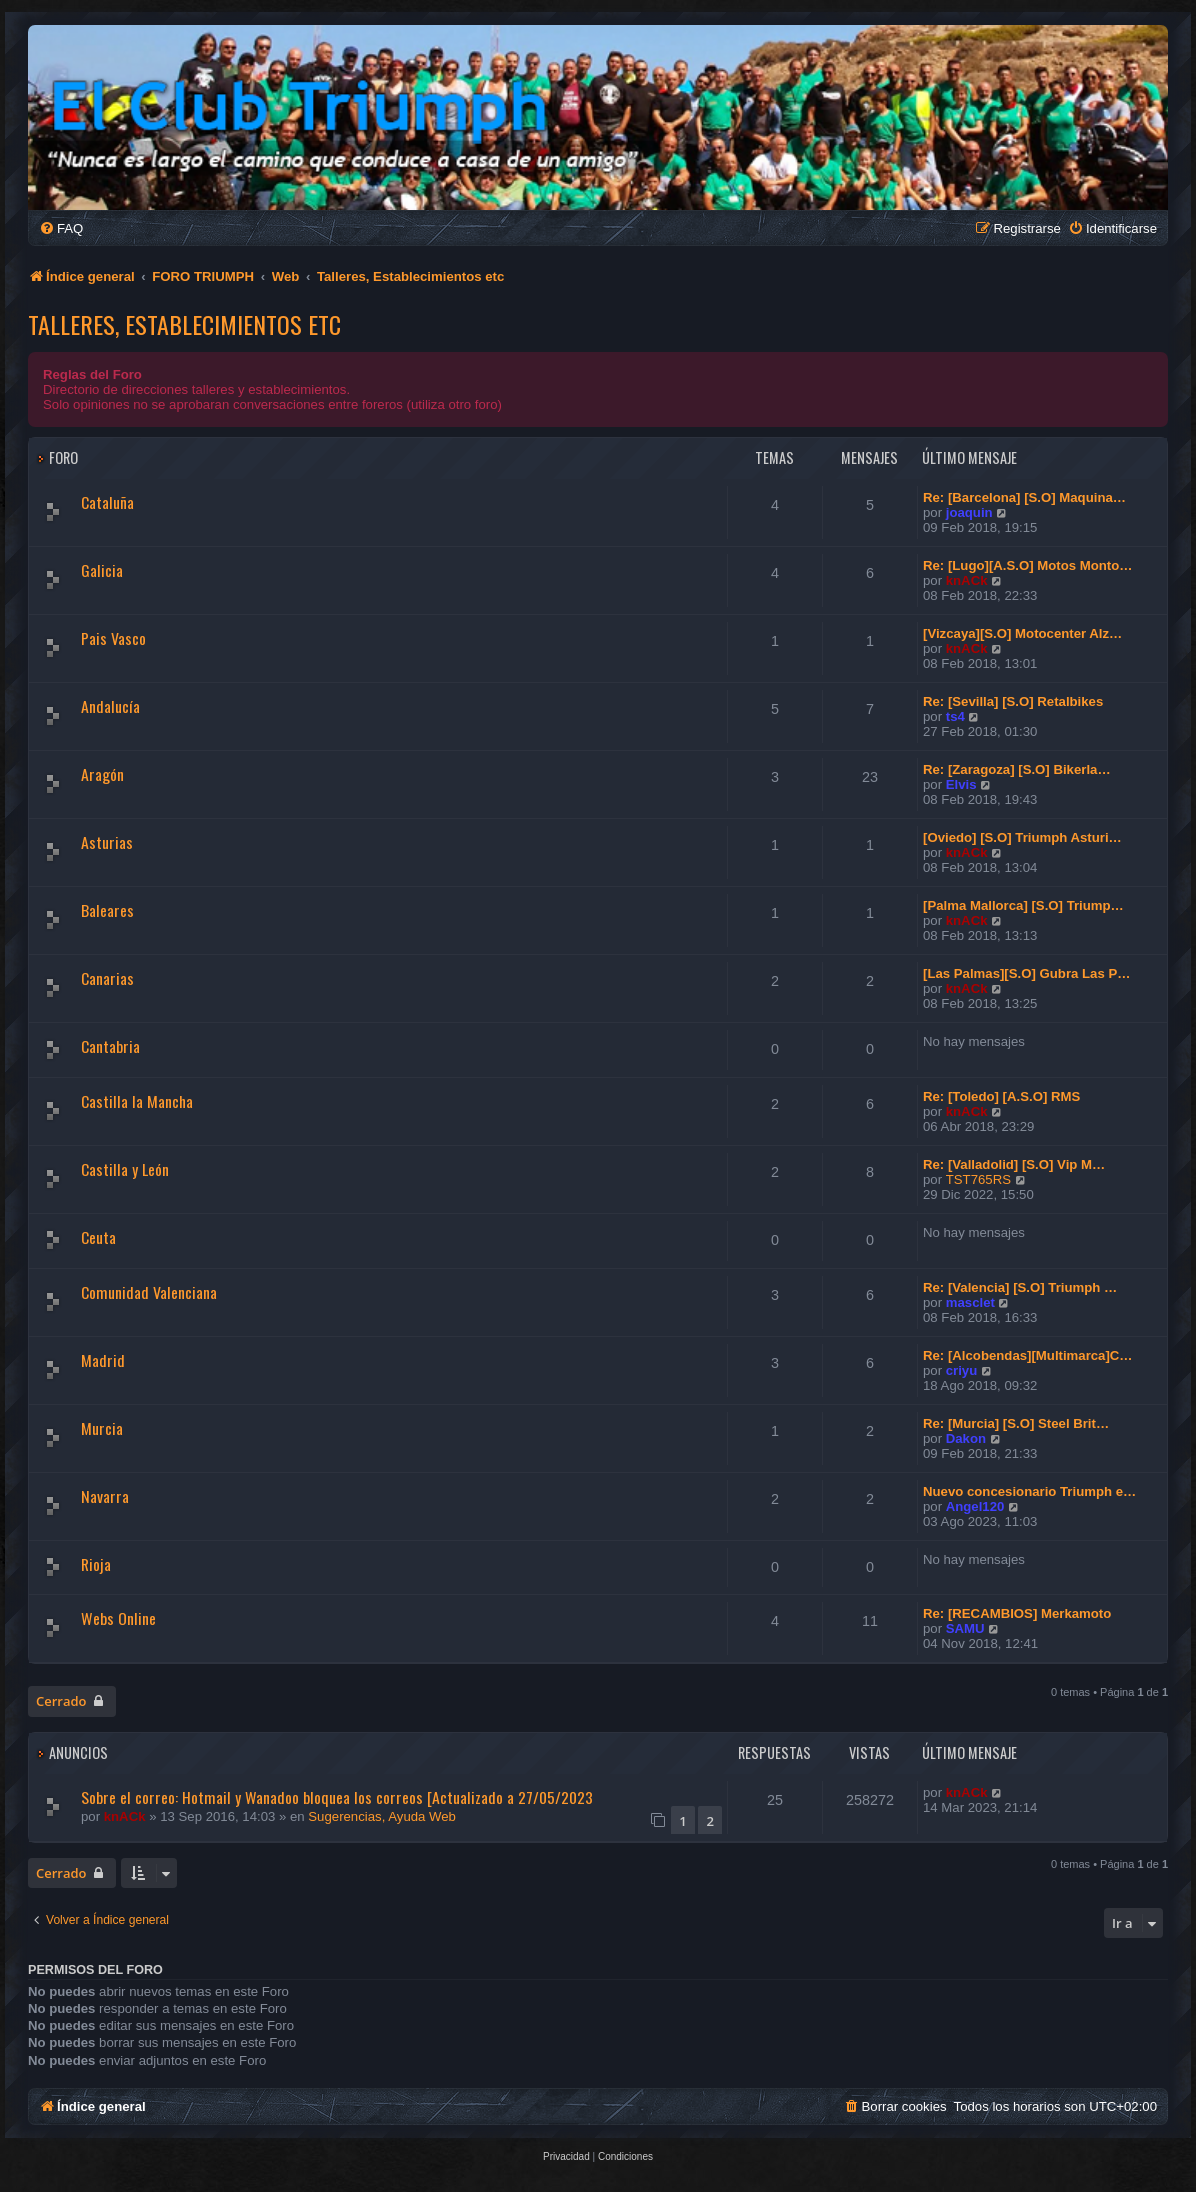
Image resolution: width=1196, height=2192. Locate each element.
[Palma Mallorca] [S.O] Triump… (1023, 905)
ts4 (955, 716)
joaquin (969, 512)
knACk (967, 580)
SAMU (965, 1628)
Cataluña (107, 502)
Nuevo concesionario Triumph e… (1029, 1491)
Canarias (107, 978)
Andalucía (110, 706)
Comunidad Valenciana (149, 1292)
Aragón (102, 774)
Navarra (105, 1496)
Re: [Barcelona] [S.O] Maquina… (1024, 497)
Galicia (102, 570)
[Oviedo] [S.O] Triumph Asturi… (1022, 837)
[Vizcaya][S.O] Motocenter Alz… (1022, 633)
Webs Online (118, 1618)
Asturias (107, 842)
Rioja (96, 1564)
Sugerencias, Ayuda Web (382, 1816)
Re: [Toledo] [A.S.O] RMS (1001, 1096)
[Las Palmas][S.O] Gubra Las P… (1026, 973)
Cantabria (110, 1046)
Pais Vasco (113, 638)
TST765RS (978, 1179)
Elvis (961, 784)
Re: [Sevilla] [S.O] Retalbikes (1013, 701)
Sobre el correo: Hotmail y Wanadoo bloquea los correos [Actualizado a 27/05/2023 (337, 1797)
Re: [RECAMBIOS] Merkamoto (1017, 1613)
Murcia (102, 1428)
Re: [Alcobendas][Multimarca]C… (1028, 1355)
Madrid (103, 1360)
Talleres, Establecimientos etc (184, 324)
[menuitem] (61, 228)
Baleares (107, 910)
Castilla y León (125, 1169)
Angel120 (975, 1506)
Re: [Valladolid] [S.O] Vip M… (1014, 1164)
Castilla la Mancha (137, 1101)
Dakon (966, 1438)
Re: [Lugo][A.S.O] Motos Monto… (1028, 565)
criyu (962, 1370)
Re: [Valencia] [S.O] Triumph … (1020, 1287)
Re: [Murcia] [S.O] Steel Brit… (1016, 1423)
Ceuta (98, 1237)
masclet (970, 1302)
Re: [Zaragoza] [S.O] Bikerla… (1017, 769)
